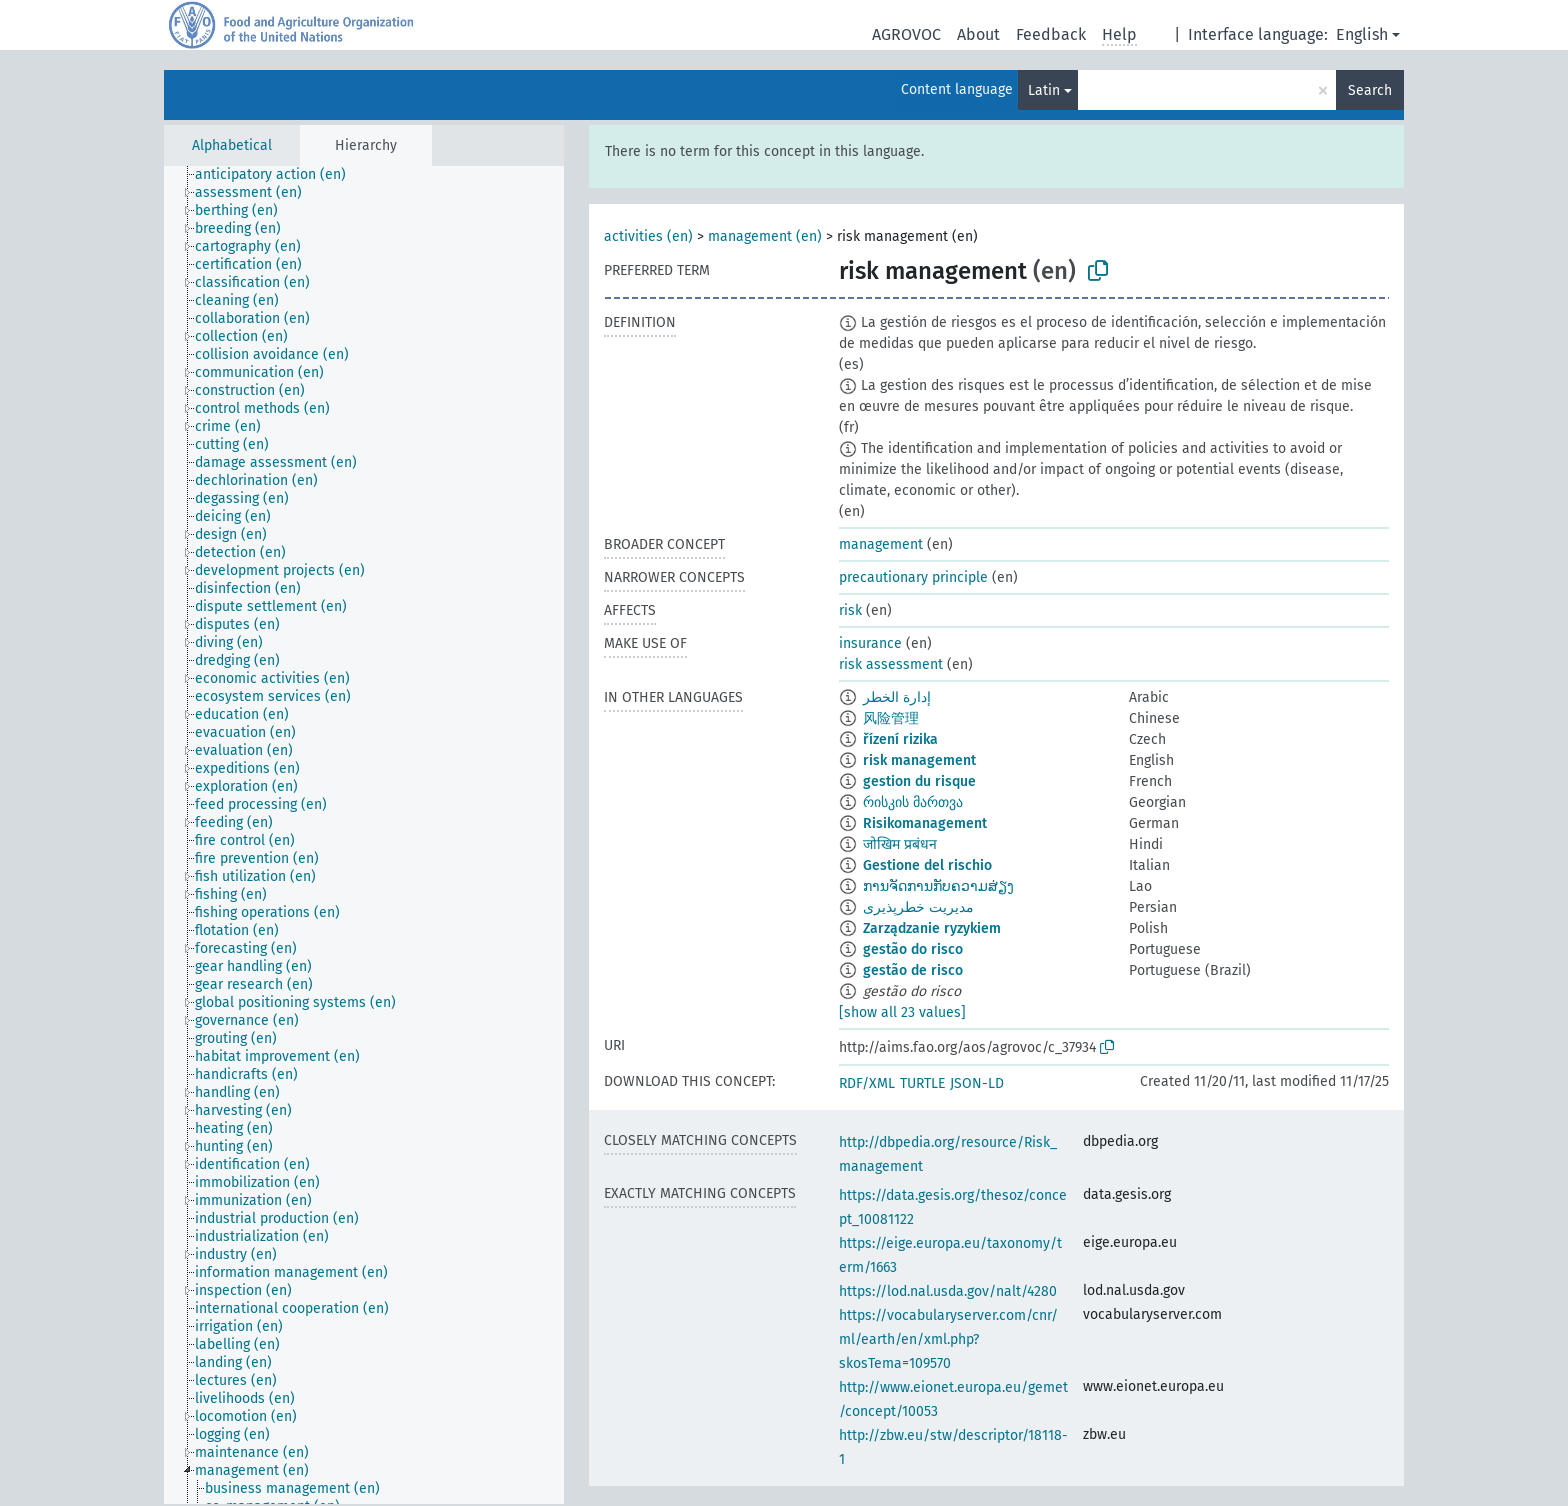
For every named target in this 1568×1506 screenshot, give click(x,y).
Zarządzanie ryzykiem (932, 928)
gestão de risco (913, 970)
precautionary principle (913, 577)
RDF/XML (867, 1083)
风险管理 (891, 718)
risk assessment (891, 664)
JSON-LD (977, 1083)
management (881, 544)
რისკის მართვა (913, 802)
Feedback (1051, 34)
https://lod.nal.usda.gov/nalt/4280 (948, 1291)
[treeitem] (279, 175)
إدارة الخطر (897, 697)
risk (850, 610)
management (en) (765, 236)
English (1362, 34)
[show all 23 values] (902, 1012)
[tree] (364, 835)
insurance (870, 643)
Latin (1044, 90)
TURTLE (922, 1083)
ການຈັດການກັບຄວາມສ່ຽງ (938, 886)
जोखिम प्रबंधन (900, 844)
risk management (919, 760)
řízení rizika (900, 739)
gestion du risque (919, 781)
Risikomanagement (925, 823)
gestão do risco (913, 949)
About (978, 34)
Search (1370, 90)
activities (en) (648, 236)
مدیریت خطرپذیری (918, 907)
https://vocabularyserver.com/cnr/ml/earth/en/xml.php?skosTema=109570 (948, 1339)
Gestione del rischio (927, 865)
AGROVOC (906, 34)
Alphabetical (232, 145)
